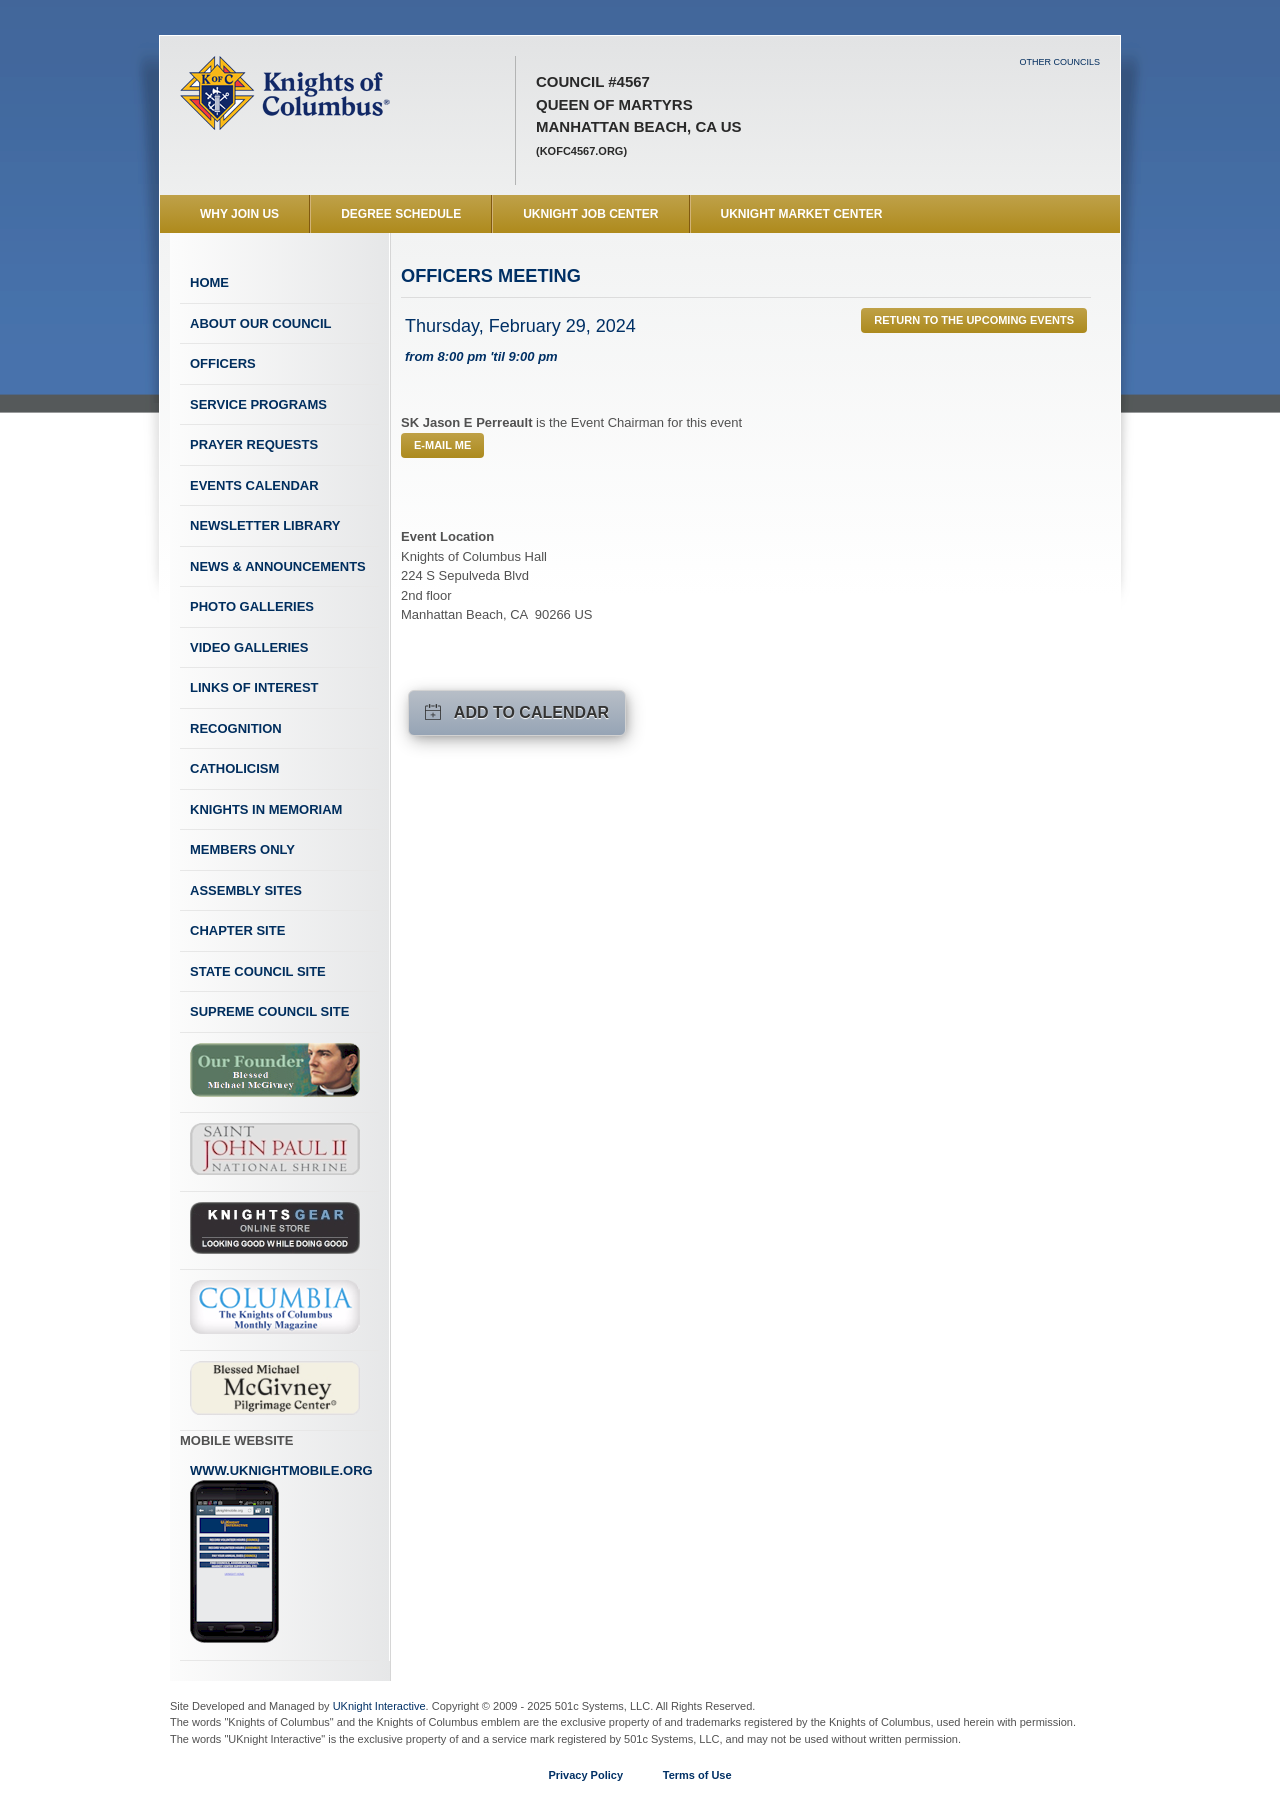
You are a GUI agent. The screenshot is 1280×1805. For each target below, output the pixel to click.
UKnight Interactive (379, 1706)
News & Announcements (278, 566)
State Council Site (258, 971)
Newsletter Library (265, 525)
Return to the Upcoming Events (974, 320)
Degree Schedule (401, 214)
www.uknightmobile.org (281, 1554)
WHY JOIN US (239, 214)
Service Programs (258, 404)
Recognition (236, 728)
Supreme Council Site (269, 1011)
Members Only (242, 849)
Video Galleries (249, 647)
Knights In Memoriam (266, 809)
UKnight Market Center (802, 214)
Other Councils (1059, 62)
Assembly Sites (246, 890)
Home (209, 282)
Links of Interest (254, 687)
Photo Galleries (252, 606)
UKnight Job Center (590, 214)
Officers (223, 363)
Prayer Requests (254, 444)
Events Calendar (254, 485)
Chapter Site (237, 930)
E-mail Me (442, 445)
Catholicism (234, 768)
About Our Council (261, 323)
